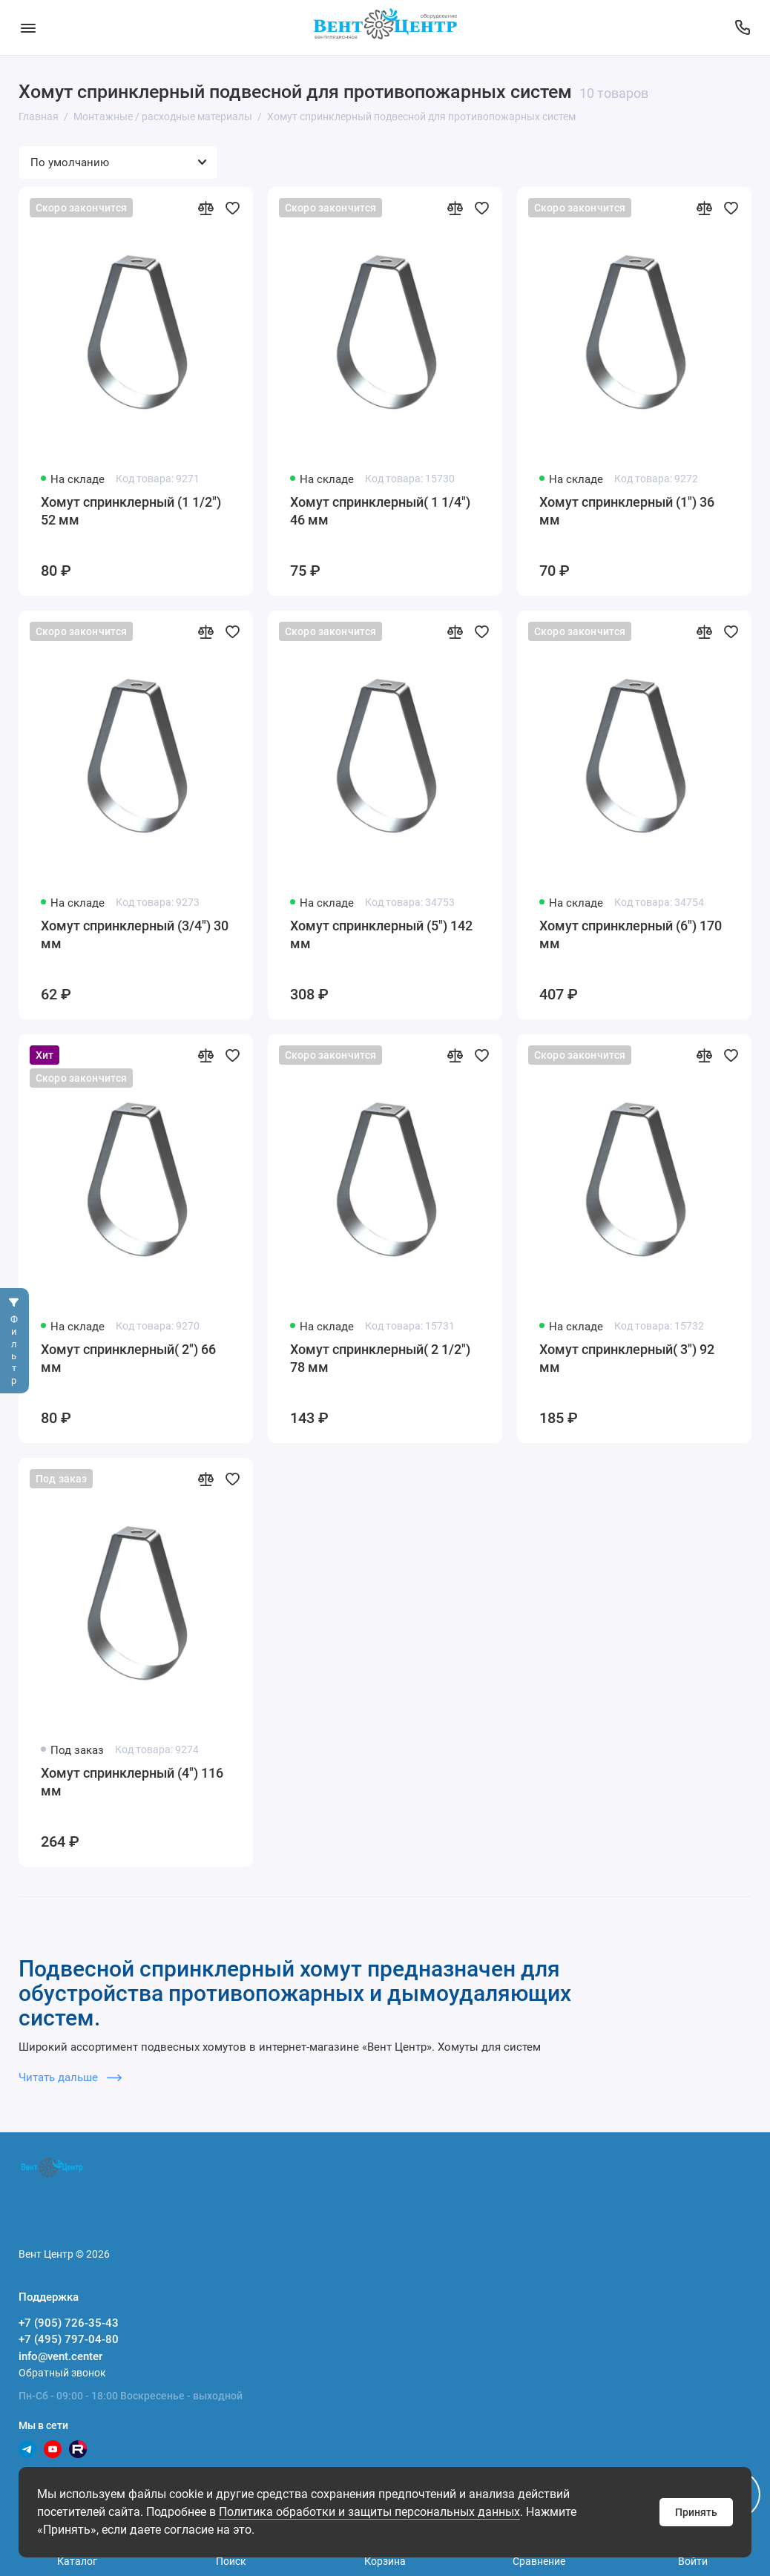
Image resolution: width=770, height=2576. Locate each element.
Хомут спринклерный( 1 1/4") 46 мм (380, 511)
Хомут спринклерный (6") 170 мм (630, 934)
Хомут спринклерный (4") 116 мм (132, 1781)
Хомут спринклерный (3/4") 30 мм (134, 934)
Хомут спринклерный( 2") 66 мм (128, 1358)
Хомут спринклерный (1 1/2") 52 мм (131, 511)
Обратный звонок (62, 2373)
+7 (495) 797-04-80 (69, 2339)
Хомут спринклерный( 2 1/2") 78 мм (380, 1358)
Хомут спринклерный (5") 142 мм (381, 934)
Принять (696, 2512)
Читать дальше (70, 2077)
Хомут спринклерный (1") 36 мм (626, 511)
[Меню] (28, 27)
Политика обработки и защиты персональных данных (369, 2512)
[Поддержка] (742, 27)
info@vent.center (60, 2356)
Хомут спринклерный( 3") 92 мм (626, 1358)
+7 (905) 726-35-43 (69, 2323)
